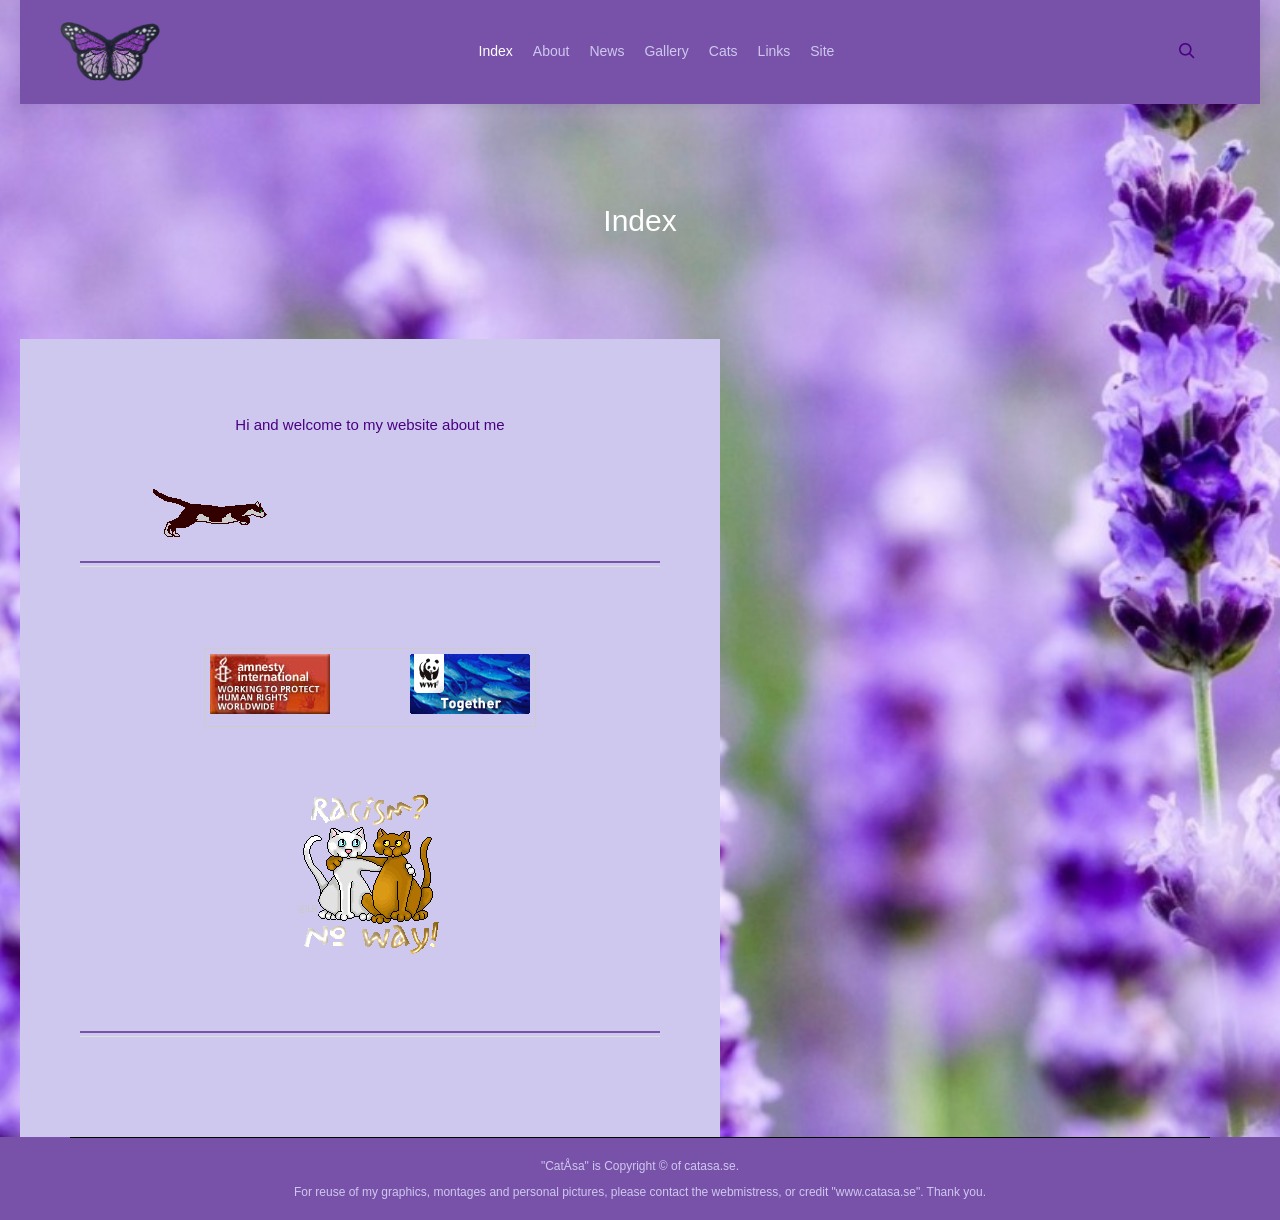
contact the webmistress (714, 1192)
